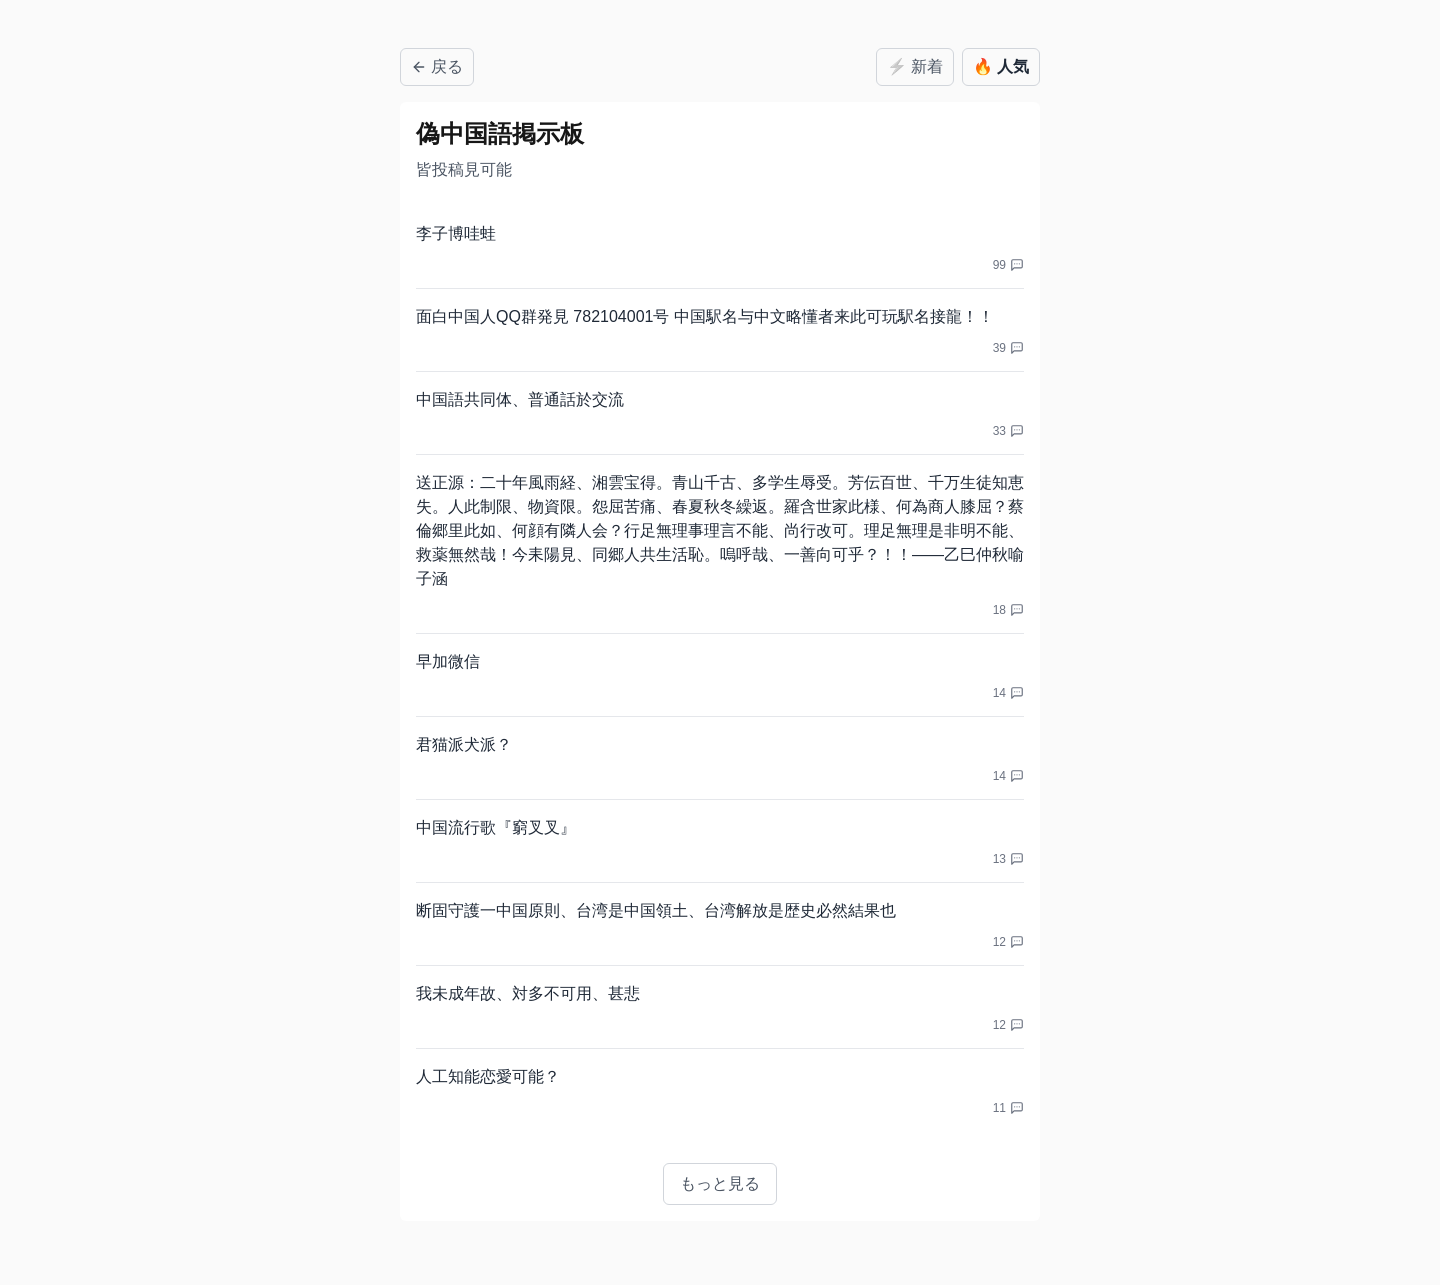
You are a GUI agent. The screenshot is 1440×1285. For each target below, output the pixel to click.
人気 (1001, 67)
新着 (915, 67)
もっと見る (720, 1183)
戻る (437, 66)
